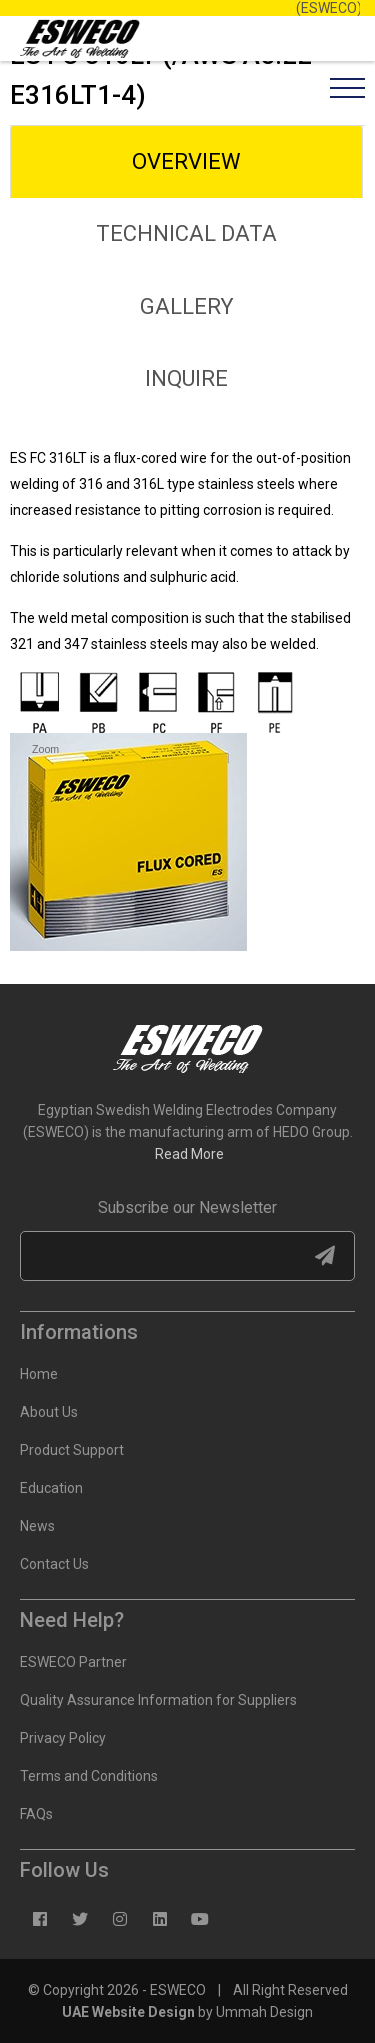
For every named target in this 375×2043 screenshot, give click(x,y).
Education (51, 1488)
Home (39, 1374)
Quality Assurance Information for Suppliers (158, 1700)
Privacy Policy (63, 1738)
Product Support (72, 1450)
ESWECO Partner (73, 1662)
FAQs (36, 1814)
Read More (189, 1154)
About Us (49, 1412)
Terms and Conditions (89, 1776)
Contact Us (54, 1564)
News (37, 1526)
